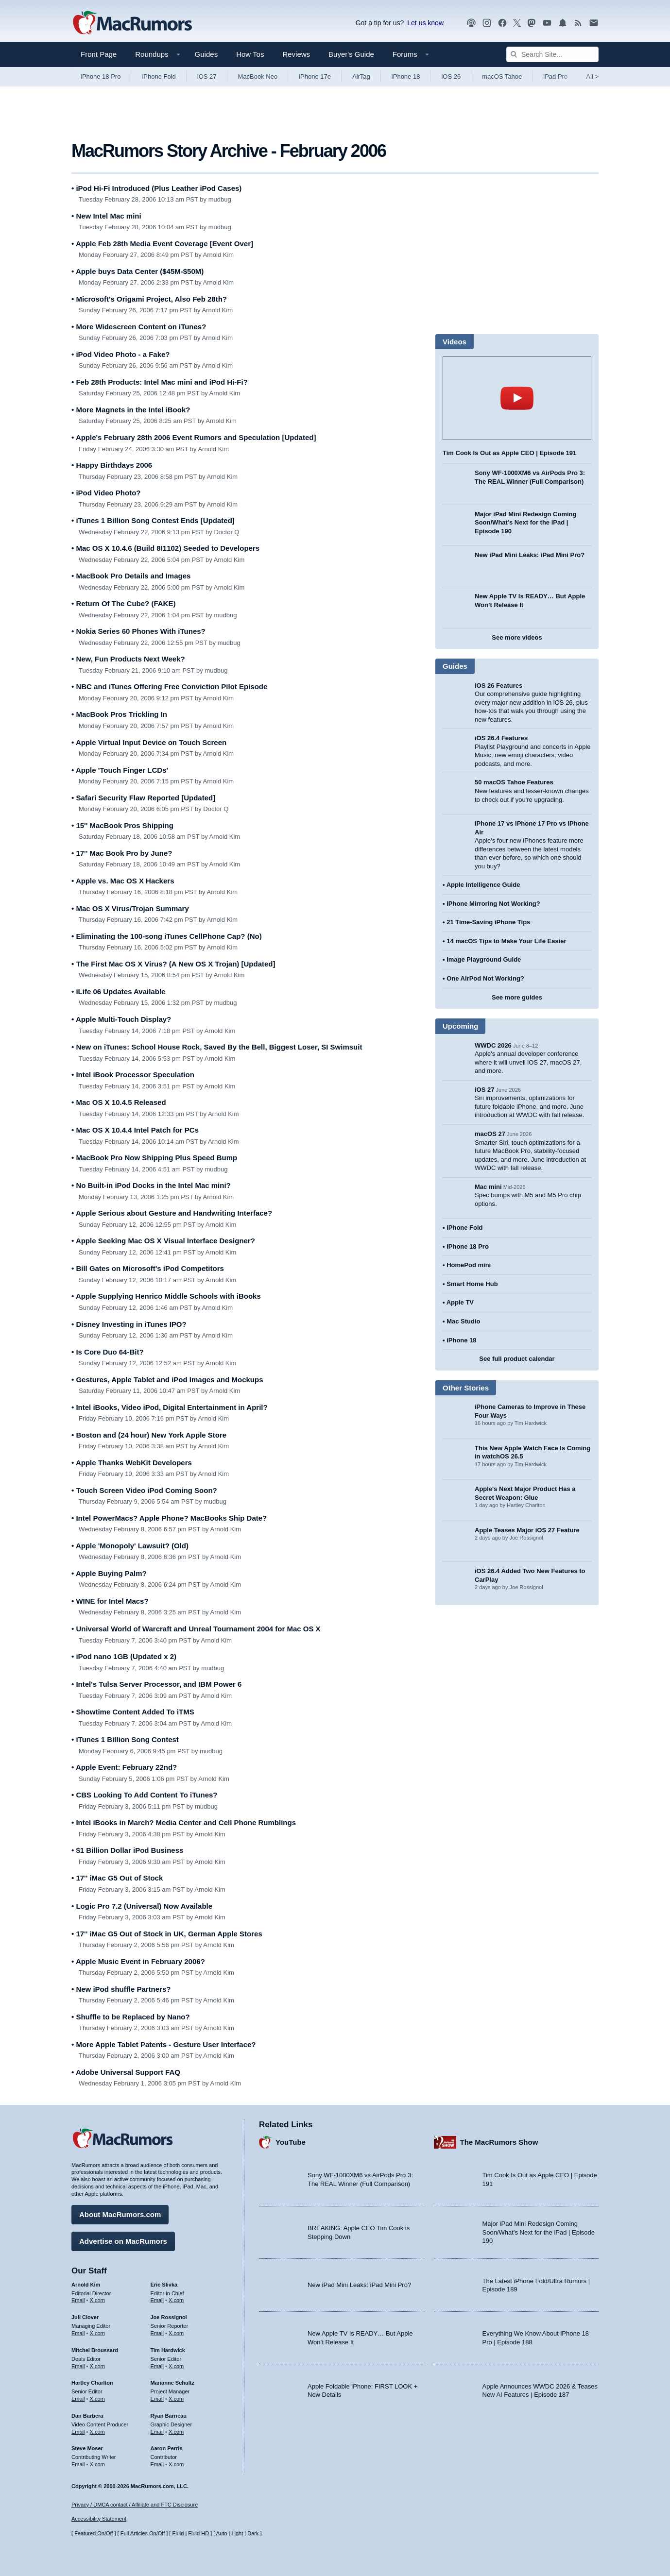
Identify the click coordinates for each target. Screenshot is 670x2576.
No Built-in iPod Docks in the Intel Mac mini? (151, 1185)
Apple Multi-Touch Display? (121, 1019)
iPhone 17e (315, 76)
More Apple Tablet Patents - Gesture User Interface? (163, 2044)
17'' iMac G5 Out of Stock (117, 1878)
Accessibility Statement (98, 2519)
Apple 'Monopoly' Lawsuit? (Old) (130, 1546)
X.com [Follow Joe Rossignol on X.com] (176, 2333)
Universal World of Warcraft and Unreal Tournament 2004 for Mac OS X (196, 1629)
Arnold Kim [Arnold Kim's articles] (85, 2285)
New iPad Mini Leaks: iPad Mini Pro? (529, 555)
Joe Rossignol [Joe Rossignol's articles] (169, 2317)
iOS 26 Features (498, 685)
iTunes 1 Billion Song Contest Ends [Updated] (153, 520)
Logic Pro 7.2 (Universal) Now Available (141, 1906)
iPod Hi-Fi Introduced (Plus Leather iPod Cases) (156, 188)
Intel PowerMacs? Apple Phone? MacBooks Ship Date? (169, 1518)
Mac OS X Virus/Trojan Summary (130, 908)
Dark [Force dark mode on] (252, 2533)
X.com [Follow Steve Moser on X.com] (97, 2464)
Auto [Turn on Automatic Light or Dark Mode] (221, 2533)
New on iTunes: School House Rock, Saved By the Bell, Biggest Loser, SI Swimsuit (216, 1047)
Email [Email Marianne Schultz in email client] (157, 2399)
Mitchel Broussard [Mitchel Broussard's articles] (94, 2350)
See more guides (517, 997)
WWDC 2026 (493, 1045)
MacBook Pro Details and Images (130, 576)
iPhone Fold (158, 76)
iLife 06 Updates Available (118, 991)
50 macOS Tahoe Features (514, 782)
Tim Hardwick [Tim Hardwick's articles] (168, 2350)
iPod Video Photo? (106, 493)
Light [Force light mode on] (237, 2533)
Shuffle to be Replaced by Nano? (130, 2017)
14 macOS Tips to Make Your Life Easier (506, 941)
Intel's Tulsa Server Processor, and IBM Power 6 (156, 1684)
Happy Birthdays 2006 (111, 465)
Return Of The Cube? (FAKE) (123, 603)
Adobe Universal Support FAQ (125, 2072)
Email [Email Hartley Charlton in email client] (78, 2399)
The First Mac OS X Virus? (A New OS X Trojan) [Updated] (173, 964)
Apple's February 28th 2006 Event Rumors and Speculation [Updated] (193, 437)
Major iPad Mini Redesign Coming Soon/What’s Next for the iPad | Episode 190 (525, 522)
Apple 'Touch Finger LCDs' (119, 770)
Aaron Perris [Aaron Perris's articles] (167, 2448)
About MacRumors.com (120, 2214)
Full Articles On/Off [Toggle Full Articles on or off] (142, 2533)
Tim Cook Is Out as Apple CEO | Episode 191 (509, 453)
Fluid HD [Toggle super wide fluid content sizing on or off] (198, 2533)
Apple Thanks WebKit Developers (131, 1462)
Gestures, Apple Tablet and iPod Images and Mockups (167, 1379)
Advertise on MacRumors (123, 2241)
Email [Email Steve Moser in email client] (78, 2464)
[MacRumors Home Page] (132, 23)
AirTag (361, 76)
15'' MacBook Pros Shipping (122, 825)
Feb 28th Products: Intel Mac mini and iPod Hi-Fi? (159, 382)
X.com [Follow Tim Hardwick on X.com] (176, 2366)
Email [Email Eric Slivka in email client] (157, 2300)
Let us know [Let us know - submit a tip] (425, 23)
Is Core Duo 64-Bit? (107, 1352)
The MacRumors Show (499, 2142)
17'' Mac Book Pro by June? (121, 853)
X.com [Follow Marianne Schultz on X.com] (176, 2399)
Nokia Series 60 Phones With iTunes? (138, 631)
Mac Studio (463, 1321)
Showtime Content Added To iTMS (132, 1712)
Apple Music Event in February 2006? (138, 1961)
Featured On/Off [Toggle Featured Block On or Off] (93, 2533)
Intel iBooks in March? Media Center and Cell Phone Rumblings (183, 1822)
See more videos (517, 637)
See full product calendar (516, 1358)
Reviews (296, 54)
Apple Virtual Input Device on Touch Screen (148, 742)
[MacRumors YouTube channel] (547, 23)
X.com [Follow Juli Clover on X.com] (97, 2333)
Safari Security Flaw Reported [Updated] (143, 798)
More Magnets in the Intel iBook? (130, 410)
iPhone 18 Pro (100, 76)
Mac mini (488, 1186)
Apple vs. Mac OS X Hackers (122, 881)
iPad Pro (555, 76)
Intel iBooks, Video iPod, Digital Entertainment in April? (169, 1407)
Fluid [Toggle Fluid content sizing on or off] (178, 2533)
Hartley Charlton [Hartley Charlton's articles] (92, 2383)
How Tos (250, 54)
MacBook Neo (258, 76)
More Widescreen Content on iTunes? (138, 326)
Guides (206, 54)
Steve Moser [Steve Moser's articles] (87, 2448)
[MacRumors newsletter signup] (594, 23)
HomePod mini (469, 1265)
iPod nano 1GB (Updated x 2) (123, 1656)
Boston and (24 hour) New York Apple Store (148, 1435)
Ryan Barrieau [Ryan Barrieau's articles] (169, 2416)
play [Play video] (517, 398)
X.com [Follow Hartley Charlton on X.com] (97, 2399)
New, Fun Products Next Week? (128, 659)
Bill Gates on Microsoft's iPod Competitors (147, 1268)
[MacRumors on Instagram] (487, 23)
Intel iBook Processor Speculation (132, 1074)
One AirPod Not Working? (485, 978)
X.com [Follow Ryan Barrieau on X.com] (176, 2432)
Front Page (99, 54)
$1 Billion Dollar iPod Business (127, 1850)
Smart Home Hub (472, 1284)
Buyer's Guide (351, 54)
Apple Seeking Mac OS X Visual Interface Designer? (163, 1241)
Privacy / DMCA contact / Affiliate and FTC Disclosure (134, 2505)
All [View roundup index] (592, 76)
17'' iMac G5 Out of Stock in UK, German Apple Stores (166, 1934)
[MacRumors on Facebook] (502, 23)
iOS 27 (207, 76)
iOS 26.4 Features (501, 738)
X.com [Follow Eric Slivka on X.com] (176, 2300)
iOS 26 (451, 76)
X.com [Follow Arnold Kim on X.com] (97, 2300)
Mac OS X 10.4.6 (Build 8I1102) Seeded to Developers (165, 548)
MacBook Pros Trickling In (119, 714)
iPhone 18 (406, 76)
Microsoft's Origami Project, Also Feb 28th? (149, 299)
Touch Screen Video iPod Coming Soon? (144, 1490)
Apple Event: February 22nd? (124, 1767)
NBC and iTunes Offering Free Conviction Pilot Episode (169, 686)
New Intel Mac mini (106, 216)
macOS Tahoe (502, 76)
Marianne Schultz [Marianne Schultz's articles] (172, 2383)
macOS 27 (490, 1133)
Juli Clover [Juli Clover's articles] (85, 2317)
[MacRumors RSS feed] (578, 23)
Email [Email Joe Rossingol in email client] (157, 2333)
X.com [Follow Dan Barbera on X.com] (97, 2432)
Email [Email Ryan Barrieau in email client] (157, 2432)
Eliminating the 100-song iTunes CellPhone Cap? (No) (166, 936)
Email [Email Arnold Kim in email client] (78, 2300)
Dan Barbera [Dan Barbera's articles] (87, 2416)
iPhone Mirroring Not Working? (493, 903)
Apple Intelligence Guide (483, 884)
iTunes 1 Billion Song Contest (125, 1739)
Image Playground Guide (484, 959)
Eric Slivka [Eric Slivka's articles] (164, 2285)
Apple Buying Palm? (109, 1573)
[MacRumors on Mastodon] (531, 23)
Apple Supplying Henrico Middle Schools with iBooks (166, 1296)
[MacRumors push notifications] (562, 23)
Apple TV (460, 1302)
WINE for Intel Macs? (110, 1601)
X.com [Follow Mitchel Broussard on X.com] (97, 2366)
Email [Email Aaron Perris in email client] (157, 2464)
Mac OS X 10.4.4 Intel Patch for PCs (135, 1130)
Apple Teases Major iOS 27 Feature (527, 1530)
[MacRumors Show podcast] (471, 23)
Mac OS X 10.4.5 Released (118, 1102)
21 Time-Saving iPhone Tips (488, 922)
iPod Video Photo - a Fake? (120, 354)
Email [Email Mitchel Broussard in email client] (78, 2366)
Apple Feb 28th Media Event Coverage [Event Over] (162, 243)
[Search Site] (552, 54)
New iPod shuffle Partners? (121, 1989)
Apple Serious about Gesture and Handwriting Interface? (171, 1213)
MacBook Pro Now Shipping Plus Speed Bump (154, 1157)
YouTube (290, 2142)
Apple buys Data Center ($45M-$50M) (137, 271)
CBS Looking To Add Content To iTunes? (144, 1795)
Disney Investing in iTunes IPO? (129, 1324)
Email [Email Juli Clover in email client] (78, 2333)
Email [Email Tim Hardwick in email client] (157, 2366)
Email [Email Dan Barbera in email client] (78, 2432)
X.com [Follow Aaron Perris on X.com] (176, 2464)
